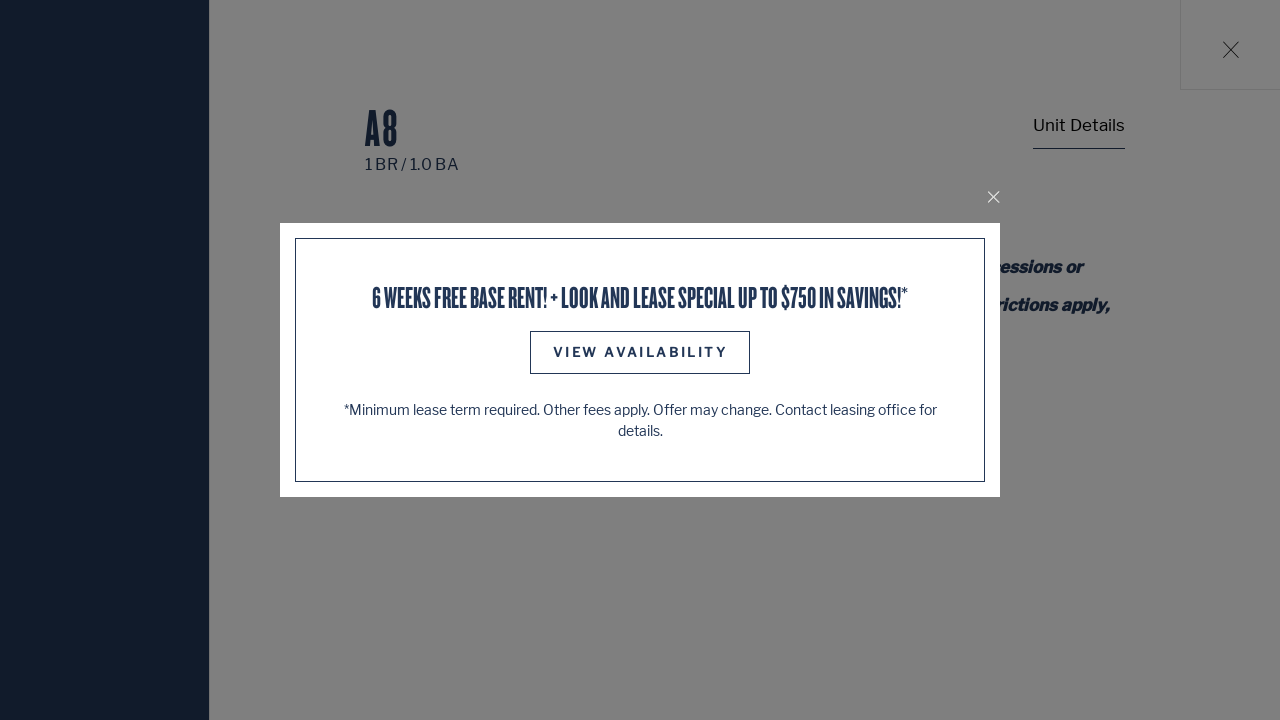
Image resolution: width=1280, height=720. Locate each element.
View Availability (640, 352)
